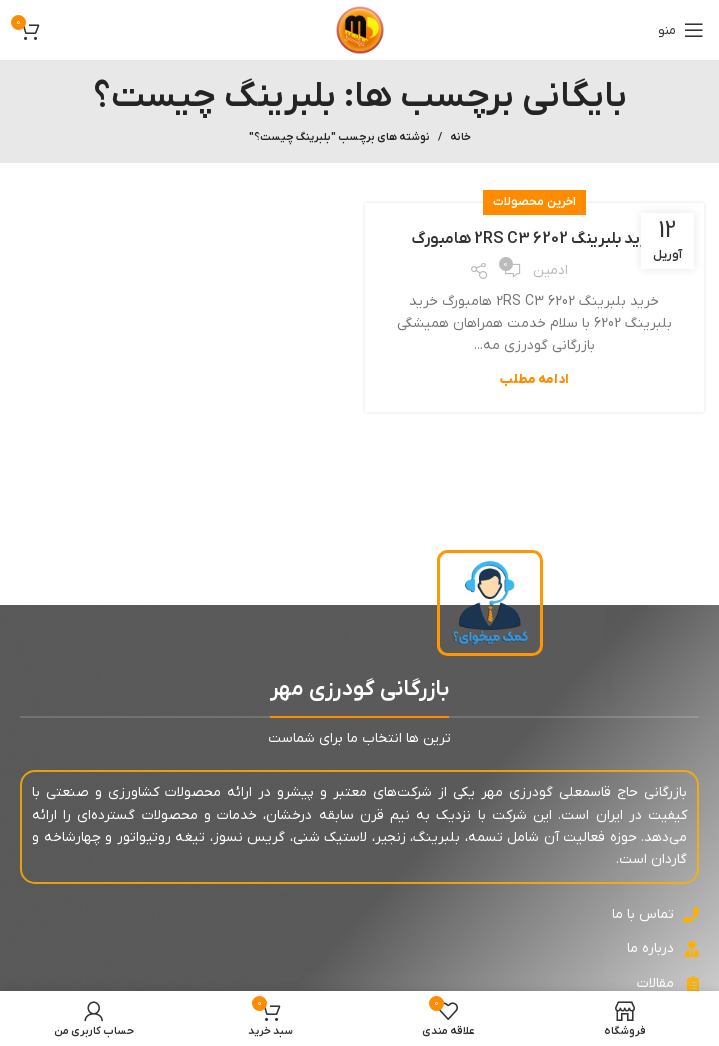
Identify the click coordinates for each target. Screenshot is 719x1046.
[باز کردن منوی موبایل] (681, 30)
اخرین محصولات (534, 202)
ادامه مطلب (534, 379)
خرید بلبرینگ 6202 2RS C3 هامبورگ (534, 239)
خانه (460, 137)
